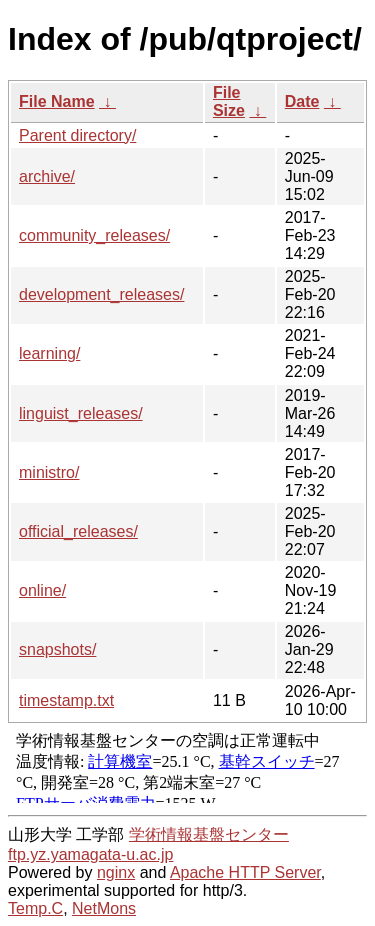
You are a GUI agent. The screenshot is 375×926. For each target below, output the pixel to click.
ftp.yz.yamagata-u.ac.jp (90, 854)
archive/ (47, 176)
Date (302, 101)
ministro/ (49, 472)
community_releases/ (94, 235)
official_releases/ (78, 531)
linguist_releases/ (81, 413)
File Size (229, 101)
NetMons (104, 908)
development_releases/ (101, 294)
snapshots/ (57, 649)
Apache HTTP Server (245, 872)
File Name (57, 101)
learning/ (49, 353)
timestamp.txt (66, 700)
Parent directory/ (77, 135)
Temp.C (35, 908)
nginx (116, 872)
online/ (42, 590)
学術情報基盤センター (209, 834)
